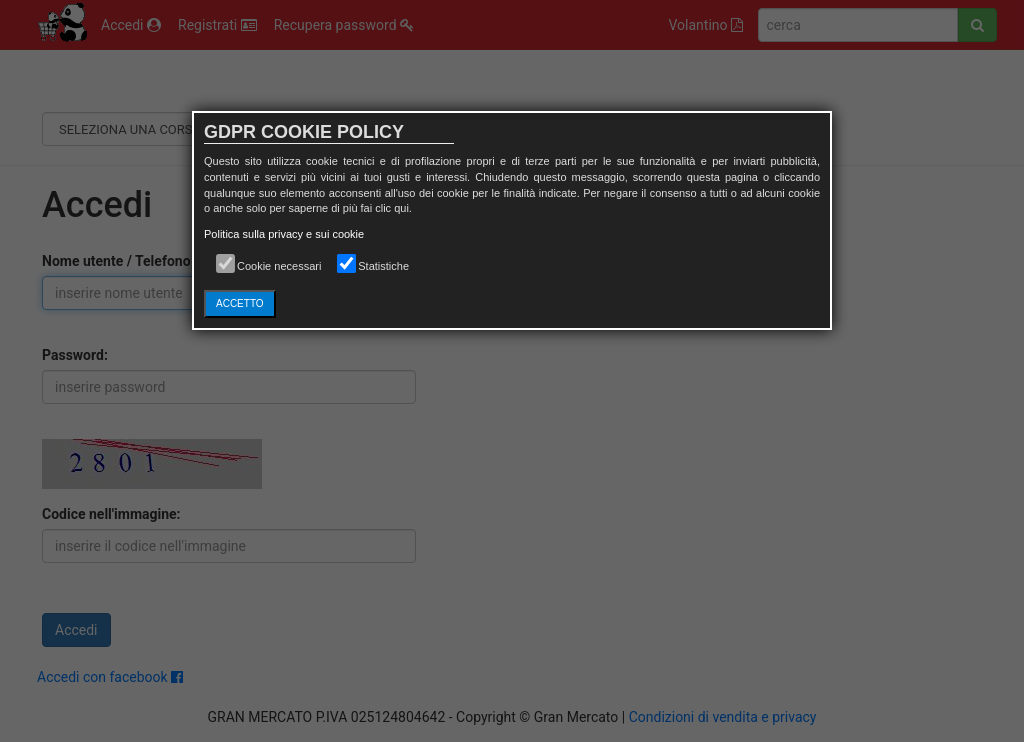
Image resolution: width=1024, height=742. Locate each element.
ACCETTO (240, 303)
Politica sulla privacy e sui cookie (284, 234)
